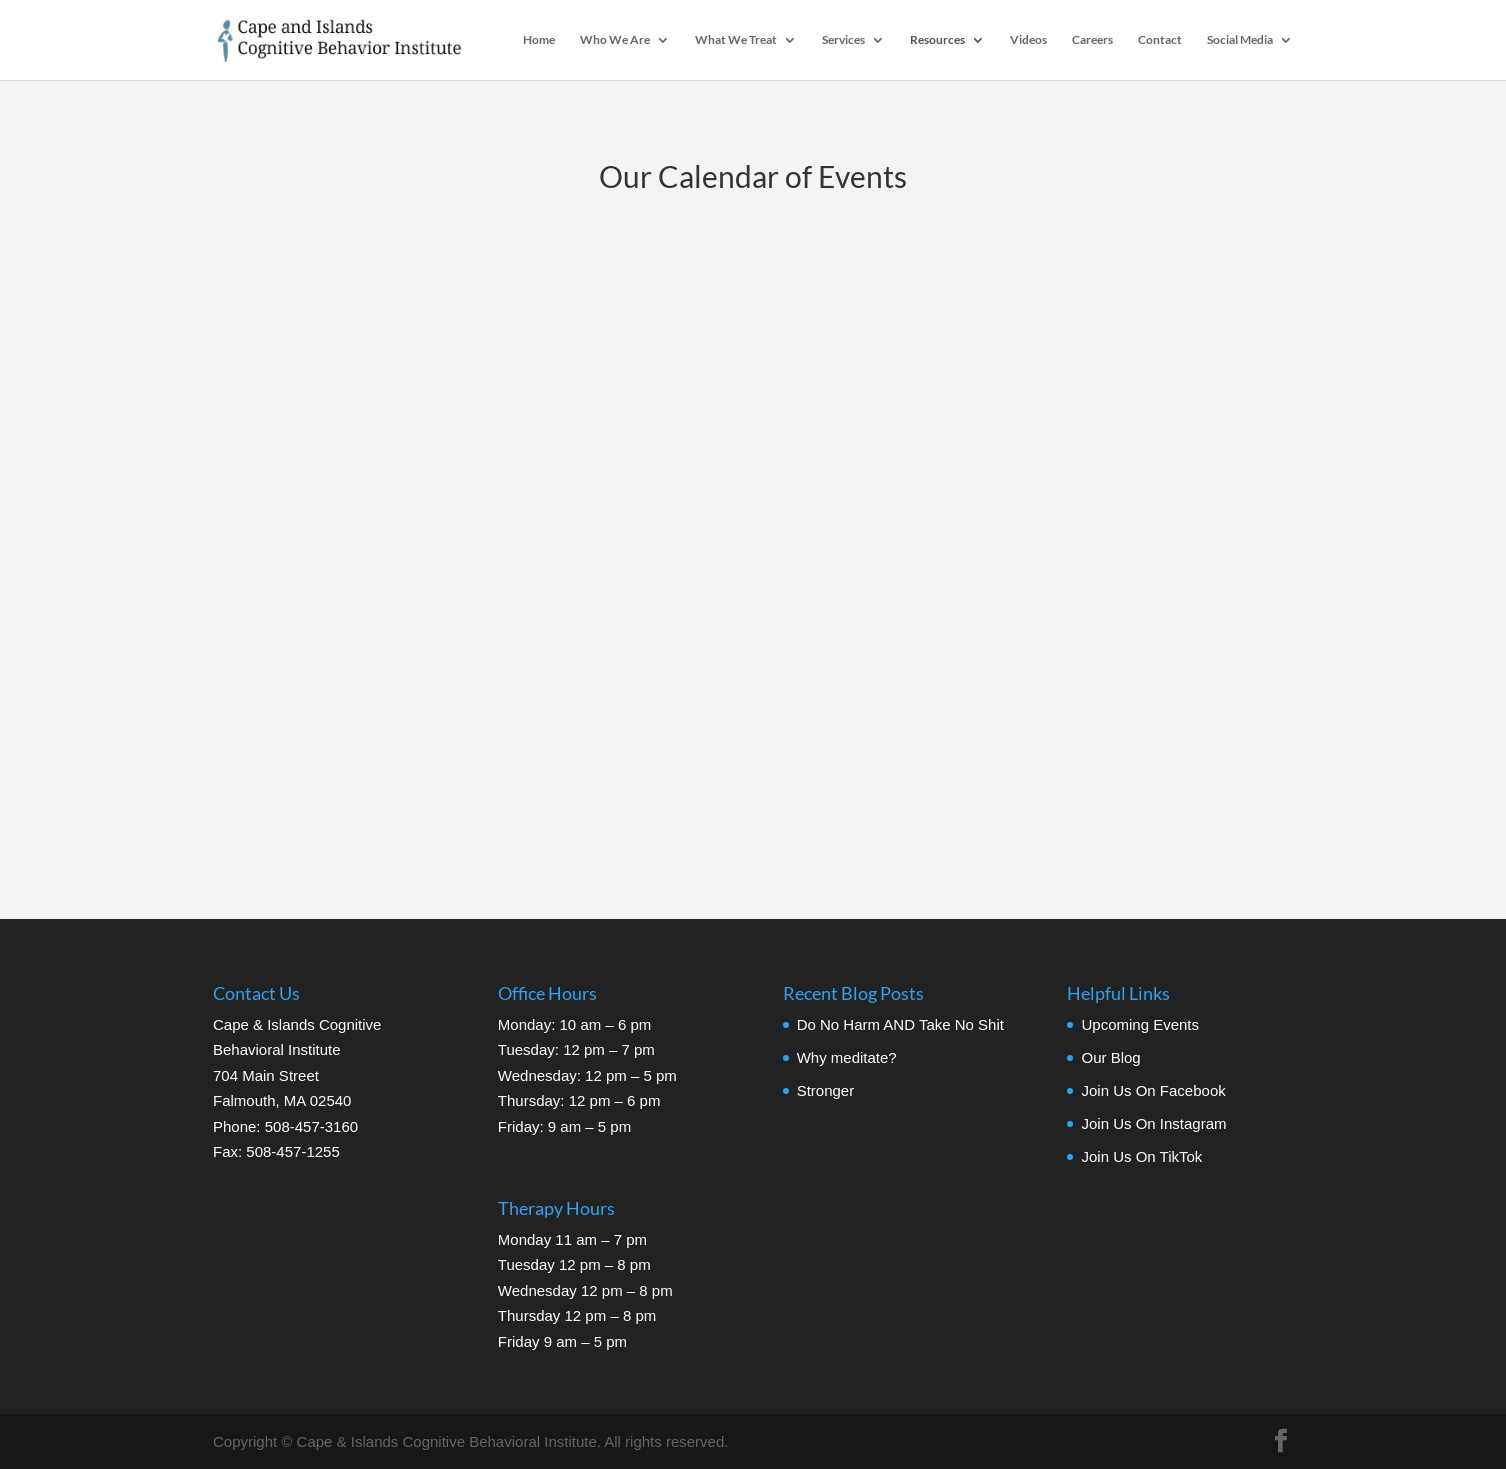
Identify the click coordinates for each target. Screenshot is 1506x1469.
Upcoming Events (1140, 1024)
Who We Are (615, 40)
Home (539, 40)
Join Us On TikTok (1141, 1156)
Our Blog (1110, 1057)
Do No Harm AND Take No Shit (900, 1024)
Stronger (826, 1090)
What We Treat (736, 40)
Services (843, 40)
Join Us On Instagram (1153, 1123)
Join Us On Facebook (1153, 1090)
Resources (937, 40)
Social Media (1240, 40)
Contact (1160, 40)
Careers (1092, 40)
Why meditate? (847, 1057)
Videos (1028, 40)
